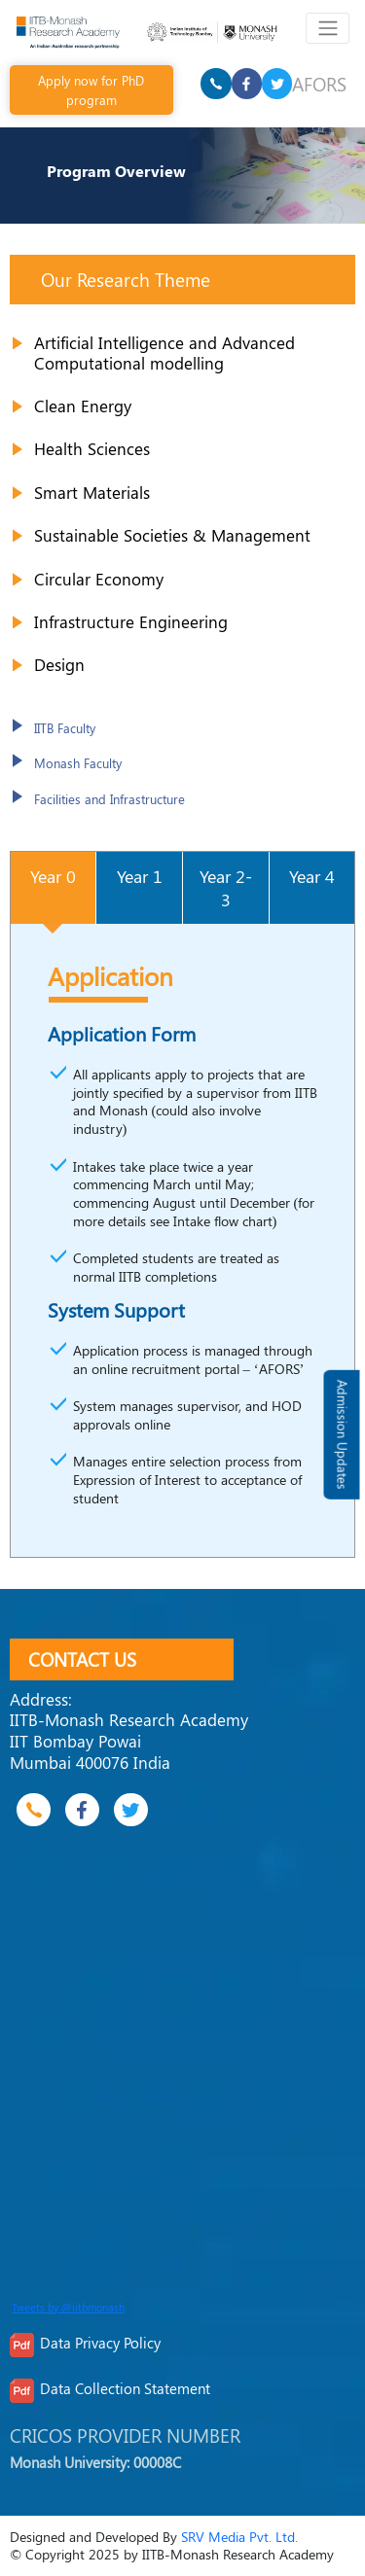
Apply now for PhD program (91, 89)
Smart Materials (92, 492)
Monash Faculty (78, 763)
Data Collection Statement (125, 2388)
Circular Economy (99, 578)
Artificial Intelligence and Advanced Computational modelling (164, 352)
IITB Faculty (64, 728)
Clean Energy (82, 405)
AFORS (319, 83)
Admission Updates (342, 1435)
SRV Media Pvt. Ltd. (239, 2536)
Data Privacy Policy (100, 2342)
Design (59, 664)
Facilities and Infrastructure (109, 799)
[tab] (53, 887)
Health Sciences (92, 448)
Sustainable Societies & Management (172, 535)
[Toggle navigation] (327, 28)
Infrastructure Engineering (131, 621)
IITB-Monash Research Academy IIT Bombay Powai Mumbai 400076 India (129, 1740)
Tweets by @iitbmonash (68, 2307)
